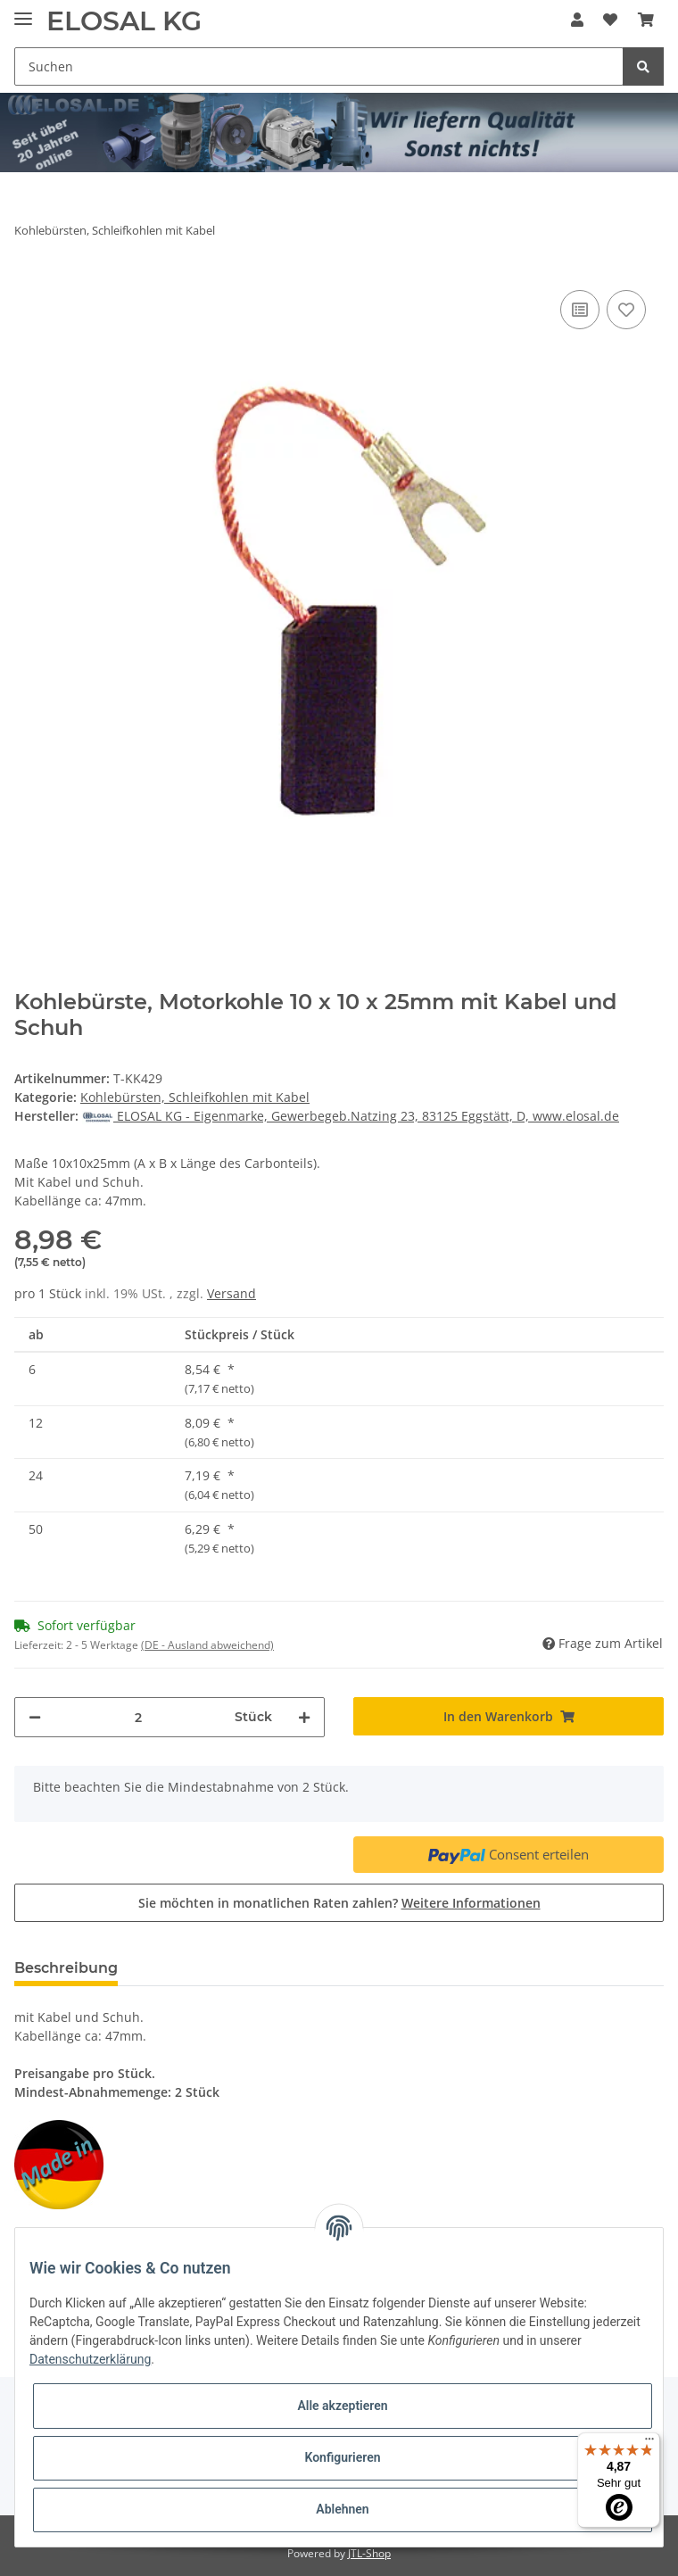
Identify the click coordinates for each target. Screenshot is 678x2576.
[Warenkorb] (646, 19)
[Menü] (649, 2443)
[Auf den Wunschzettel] (626, 309)
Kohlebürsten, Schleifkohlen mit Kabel (195, 1097)
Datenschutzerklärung (90, 2359)
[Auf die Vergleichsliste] (579, 309)
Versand (231, 1293)
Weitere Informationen (471, 1902)
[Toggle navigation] (23, 11)
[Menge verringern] (34, 1717)
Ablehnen (342, 2509)
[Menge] (138, 1717)
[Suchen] (319, 66)
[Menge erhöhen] (304, 1717)
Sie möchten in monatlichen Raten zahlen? (339, 1902)
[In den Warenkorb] (508, 1716)
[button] (577, 19)
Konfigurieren (342, 2457)
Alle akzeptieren (342, 2405)
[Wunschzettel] (610, 19)
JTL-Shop (369, 2553)
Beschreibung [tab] (66, 1967)
